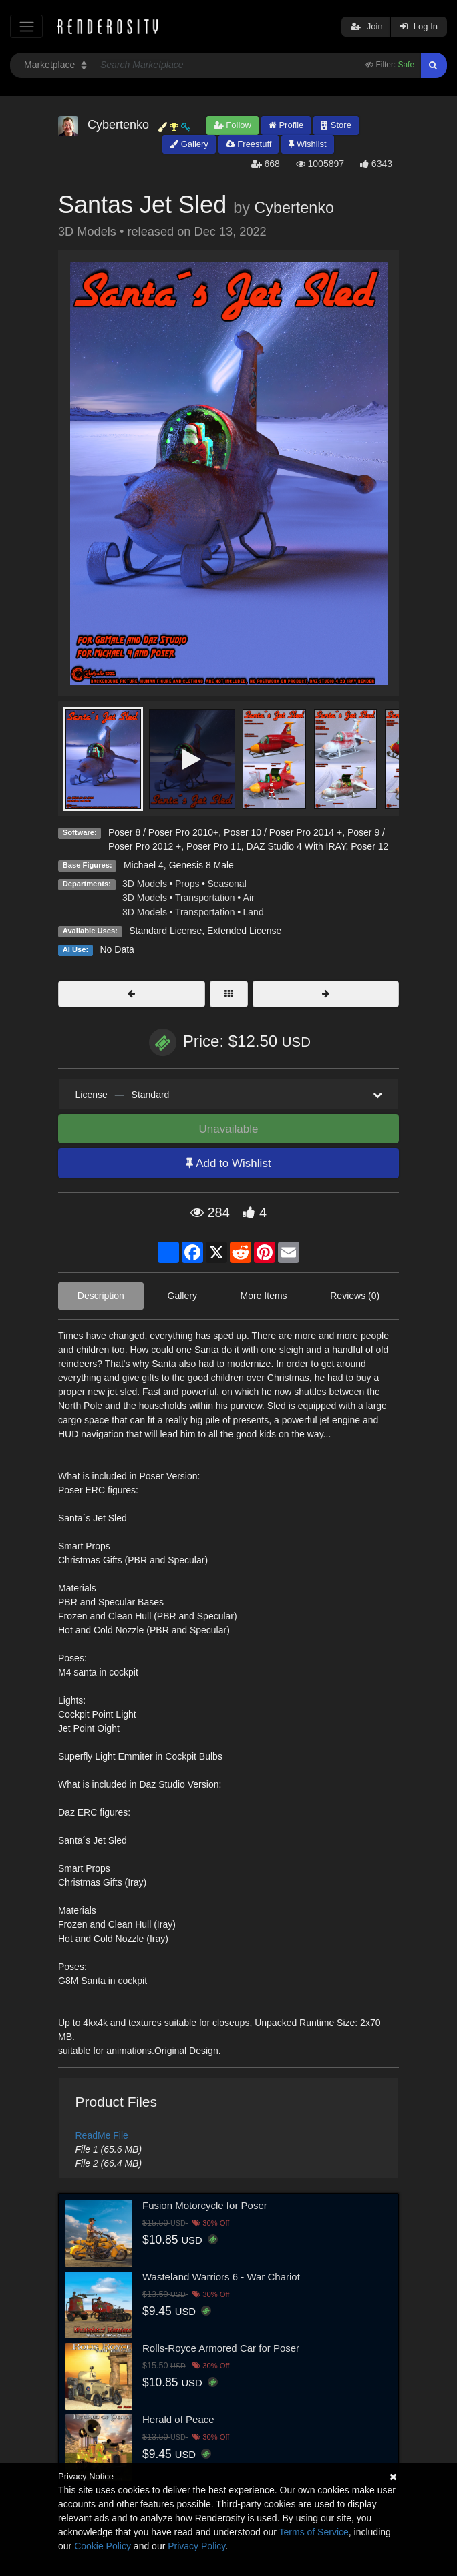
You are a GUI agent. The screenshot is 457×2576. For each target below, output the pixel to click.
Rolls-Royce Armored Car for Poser (220, 2348)
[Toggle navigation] (26, 26)
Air (249, 897)
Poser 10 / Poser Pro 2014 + (283, 832)
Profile (286, 125)
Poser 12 (369, 846)
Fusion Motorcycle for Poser (204, 2205)
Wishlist (307, 144)
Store (336, 125)
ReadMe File (101, 2135)
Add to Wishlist (228, 1163)
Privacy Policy (196, 2546)
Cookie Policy (102, 2546)
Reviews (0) (354, 1295)
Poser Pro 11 (213, 846)
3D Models (144, 883)
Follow (232, 125)
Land (253, 912)
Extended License (244, 930)
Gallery (189, 144)
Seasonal (226, 883)
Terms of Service (314, 2532)
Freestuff (249, 144)
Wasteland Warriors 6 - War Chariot (221, 2276)
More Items (264, 1295)
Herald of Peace (178, 2419)
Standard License (165, 930)
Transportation (205, 897)
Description (101, 1295)
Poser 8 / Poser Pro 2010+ (163, 832)
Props (187, 883)
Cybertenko (294, 207)
